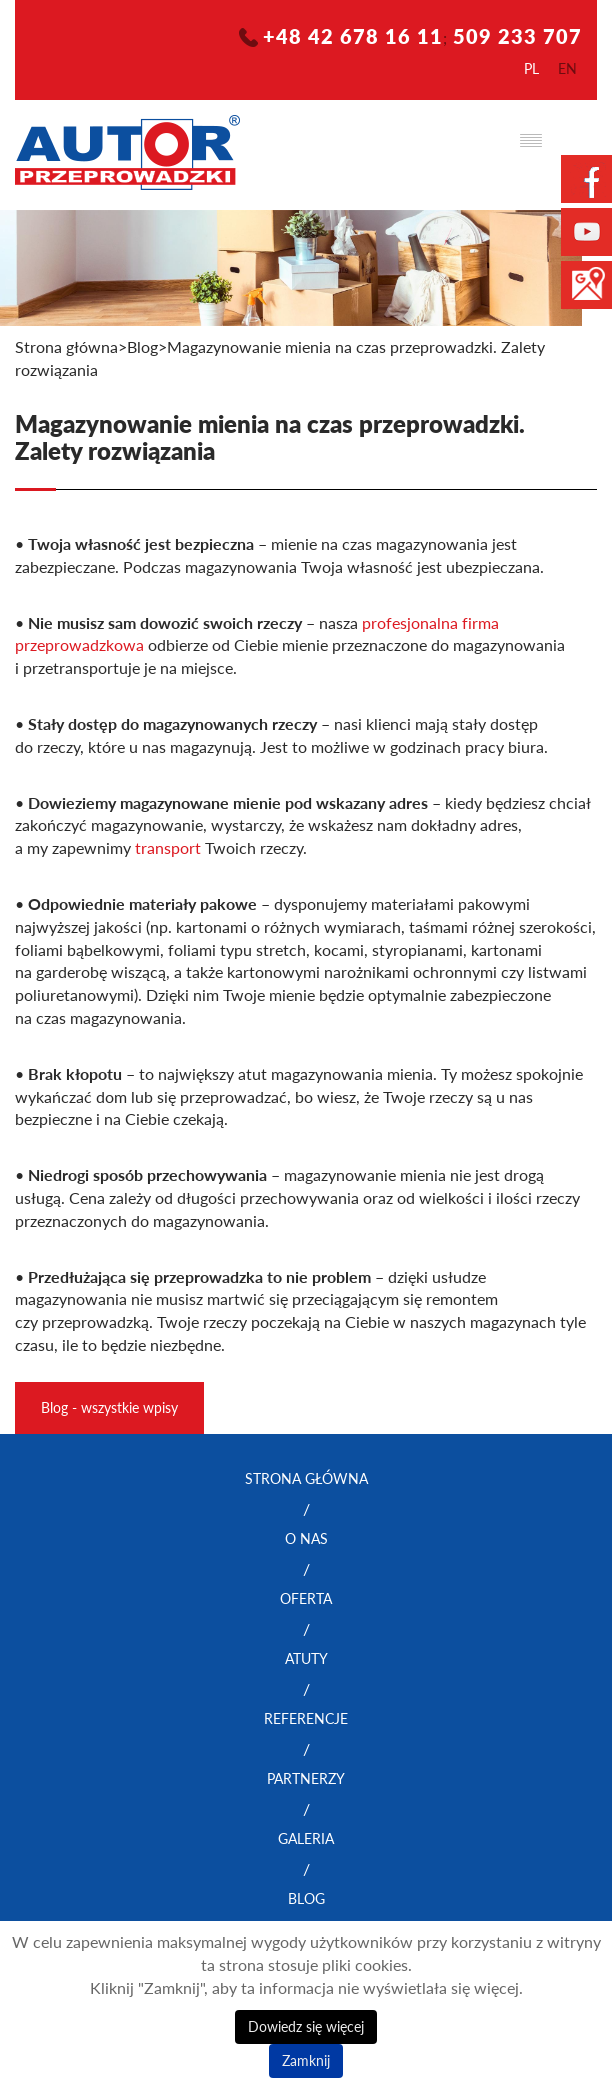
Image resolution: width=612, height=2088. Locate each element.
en (567, 68)
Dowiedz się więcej (306, 2026)
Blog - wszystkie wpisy (109, 1407)
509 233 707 (517, 36)
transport (168, 848)
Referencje (306, 1718)
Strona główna (66, 347)
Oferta (306, 1598)
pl (531, 68)
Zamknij (306, 2060)
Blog (306, 1898)
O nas (306, 1538)
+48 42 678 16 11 (353, 36)
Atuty (306, 1658)
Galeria (306, 1838)
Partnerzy (306, 1778)
